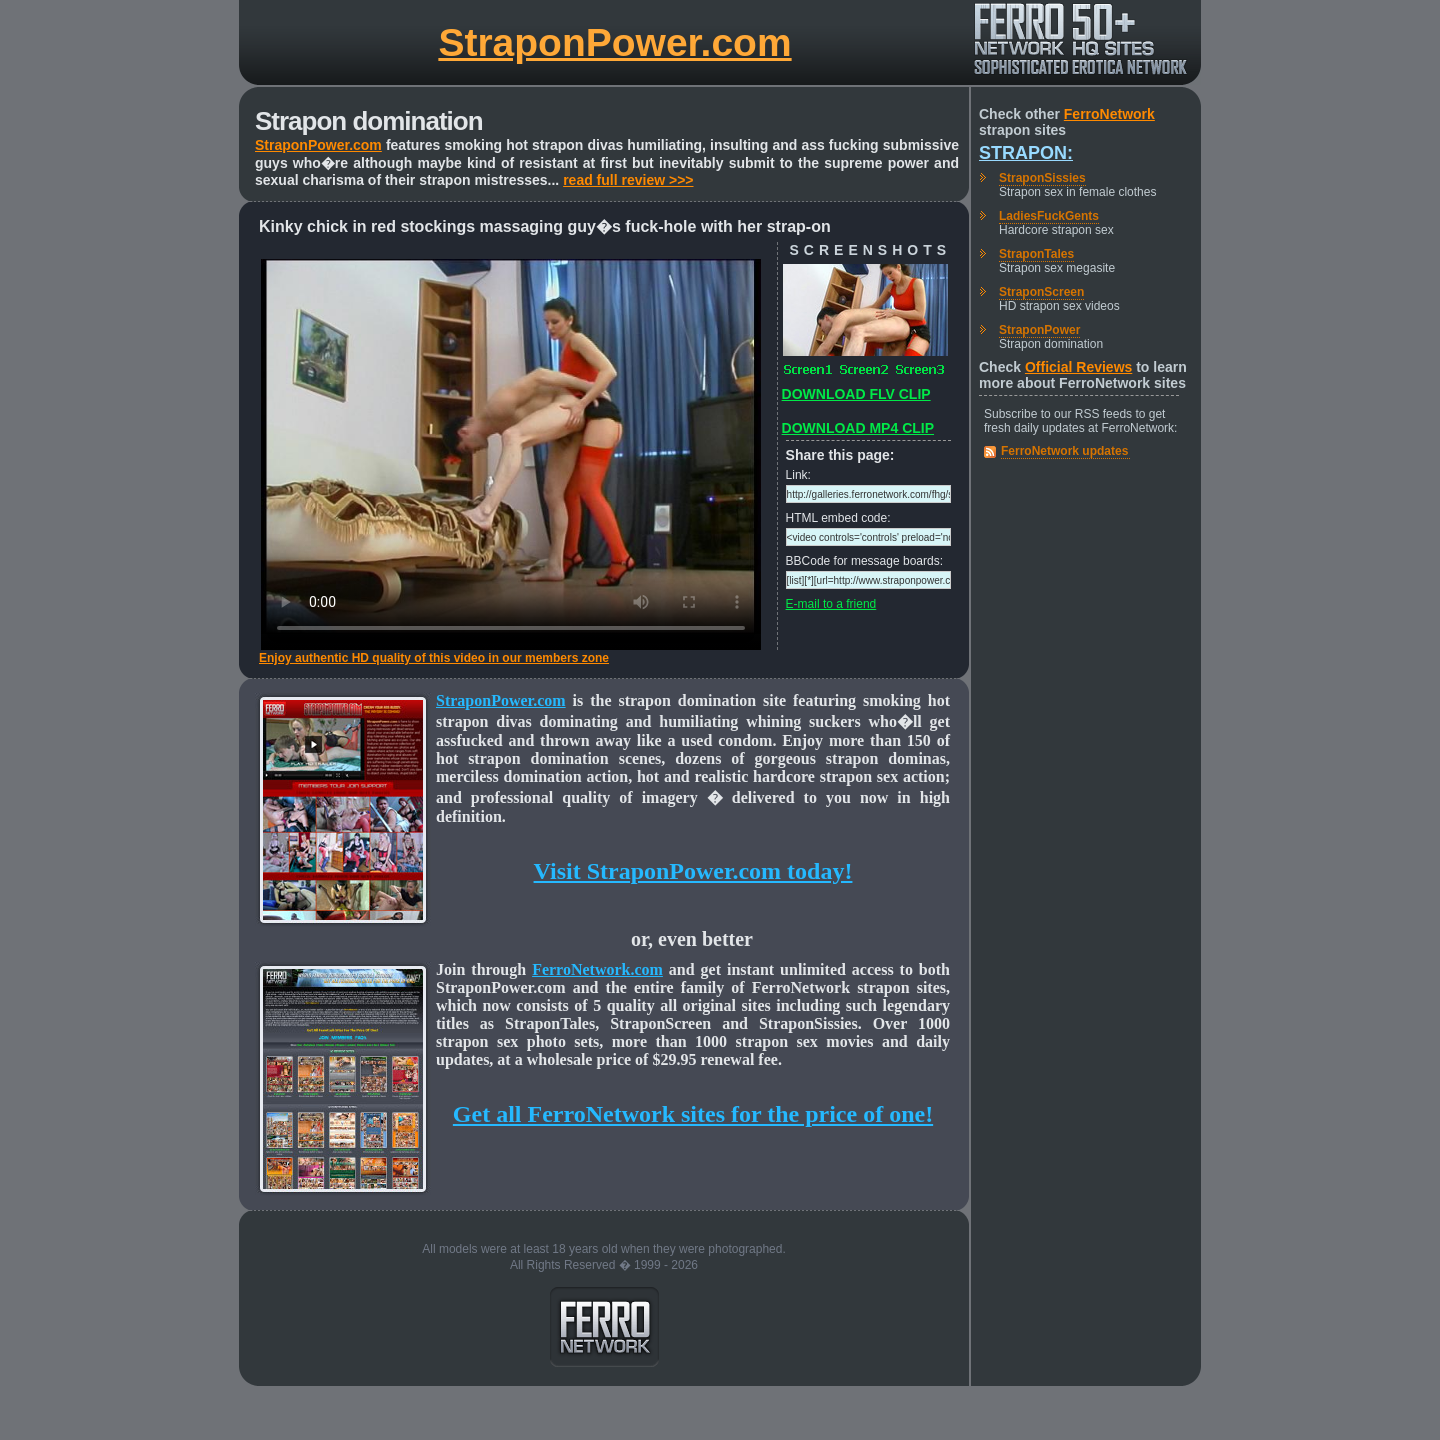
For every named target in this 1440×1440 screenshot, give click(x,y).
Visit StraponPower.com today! (693, 871)
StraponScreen (1041, 292)
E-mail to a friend (831, 604)
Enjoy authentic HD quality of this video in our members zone (434, 658)
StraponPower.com (614, 42)
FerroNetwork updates (1064, 451)
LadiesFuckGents (1049, 216)
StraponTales (1036, 254)
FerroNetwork (1109, 114)
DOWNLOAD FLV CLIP (856, 394)
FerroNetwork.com (597, 969)
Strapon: (1026, 153)
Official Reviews (1078, 367)
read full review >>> (628, 180)
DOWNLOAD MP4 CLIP (858, 428)
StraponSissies (1042, 178)
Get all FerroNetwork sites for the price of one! (693, 1114)
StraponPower (1039, 330)
